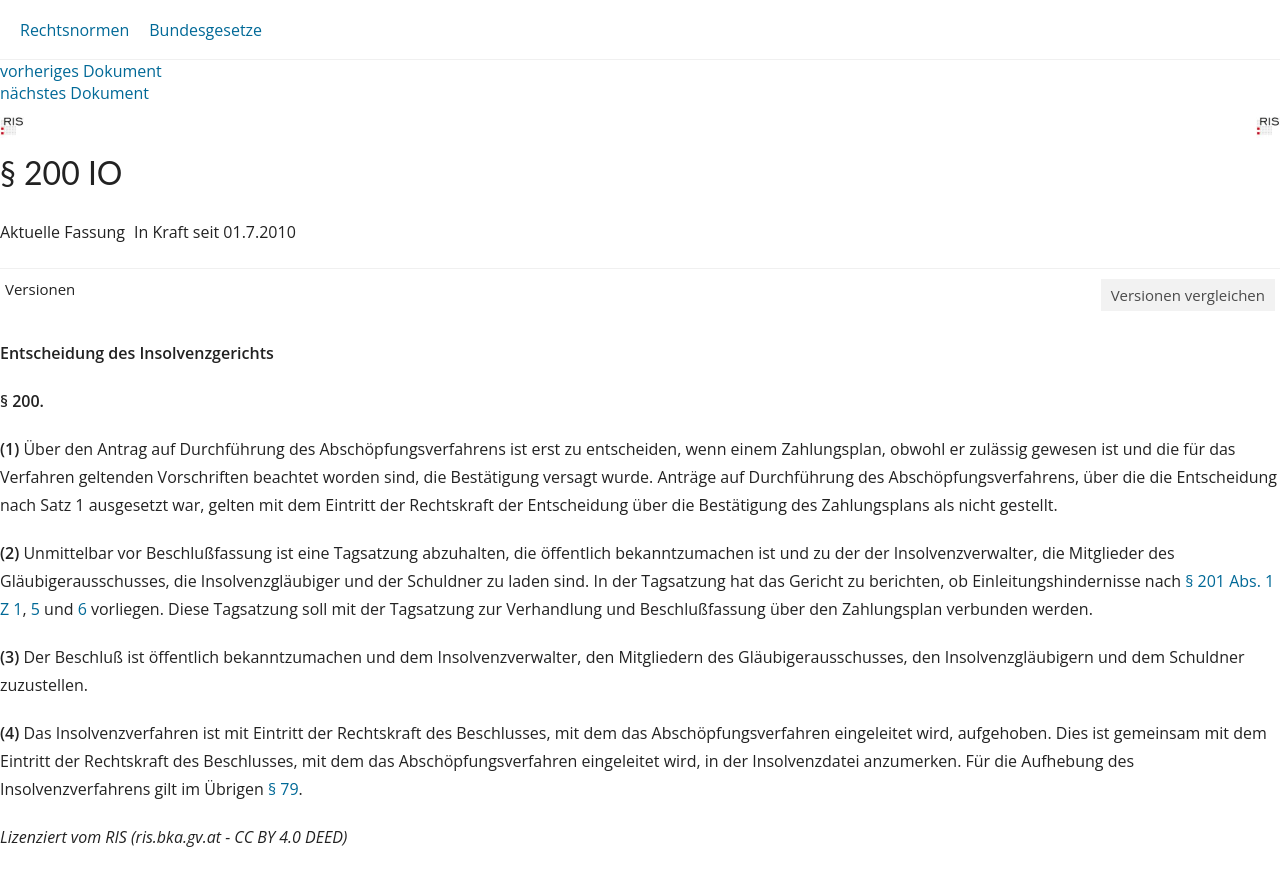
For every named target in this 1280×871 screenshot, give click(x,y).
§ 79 (283, 789)
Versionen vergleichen (1188, 295)
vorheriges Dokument (81, 71)
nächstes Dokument (74, 93)
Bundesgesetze (205, 30)
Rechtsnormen (74, 30)
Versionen (40, 289)
